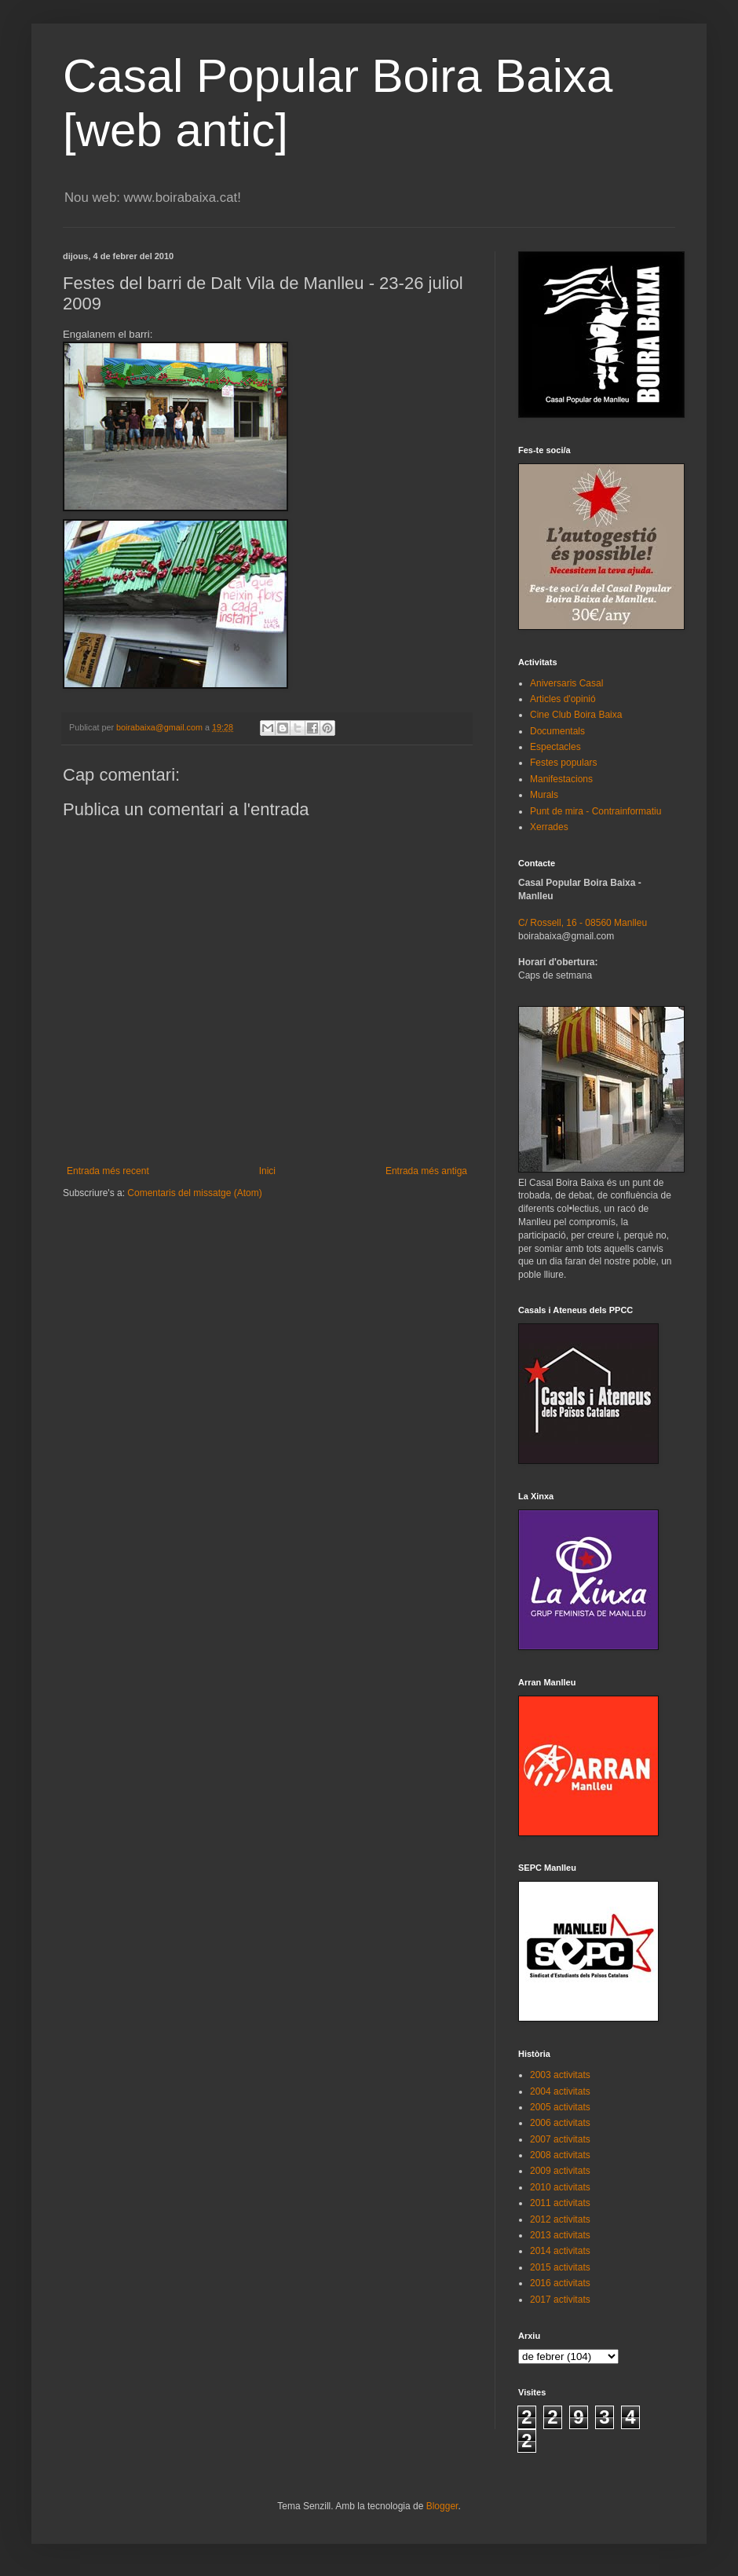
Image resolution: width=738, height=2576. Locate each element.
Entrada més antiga (426, 1170)
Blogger (442, 2506)
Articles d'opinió (563, 698)
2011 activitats (560, 2202)
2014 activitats (560, 2250)
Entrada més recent (108, 1170)
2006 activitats (560, 2122)
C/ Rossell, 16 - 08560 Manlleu (582, 922)
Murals (544, 794)
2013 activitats (560, 2235)
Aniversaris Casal (566, 683)
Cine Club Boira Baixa (576, 714)
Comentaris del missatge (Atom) (194, 1192)
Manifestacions (561, 779)
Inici (267, 1170)
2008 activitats (560, 2155)
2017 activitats (560, 2299)
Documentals (557, 731)
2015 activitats (560, 2267)
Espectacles (555, 746)
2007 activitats (560, 2139)
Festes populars (563, 762)
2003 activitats (560, 2074)
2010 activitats (560, 2187)
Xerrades (549, 826)
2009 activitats (560, 2170)
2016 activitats (560, 2283)
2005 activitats (560, 2107)
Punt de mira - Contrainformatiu (595, 811)
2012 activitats (560, 2219)
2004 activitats (560, 2091)
